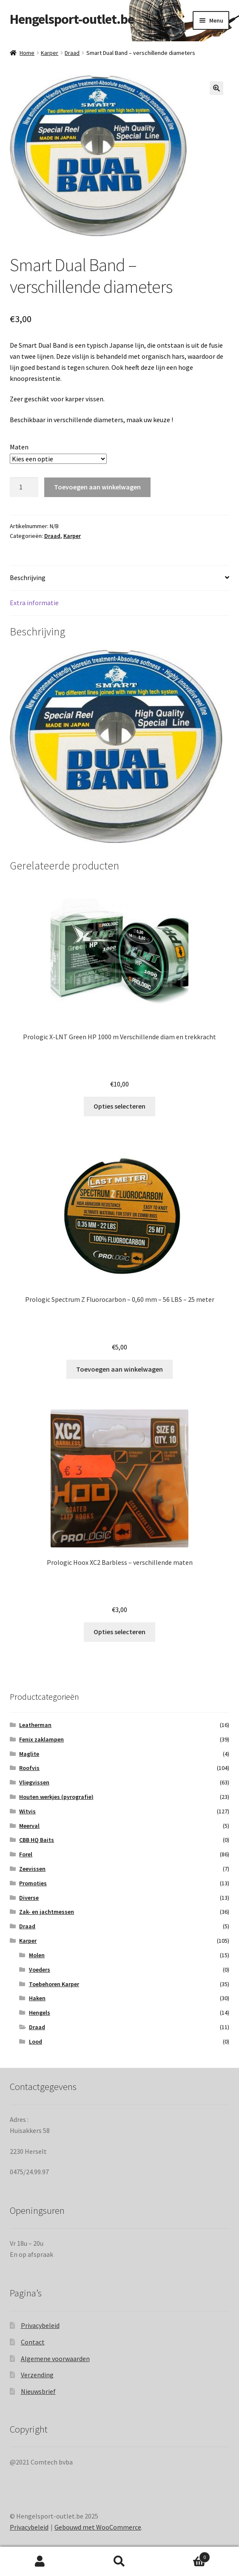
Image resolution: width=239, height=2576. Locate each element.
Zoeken (119, 2561)
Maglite (29, 1753)
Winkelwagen (185, 2555)
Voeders (39, 1969)
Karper (49, 53)
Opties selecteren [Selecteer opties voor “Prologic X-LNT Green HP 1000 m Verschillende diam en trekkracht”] (119, 1106)
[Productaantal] (24, 487)
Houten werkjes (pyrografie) (56, 1797)
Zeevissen (32, 1869)
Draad (72, 53)
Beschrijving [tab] (28, 577)
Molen (37, 1955)
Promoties (33, 1883)
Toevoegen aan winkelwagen (97, 487)
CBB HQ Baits (36, 1840)
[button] (216, 88)
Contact (33, 2342)
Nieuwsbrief (38, 2391)
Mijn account (40, 2561)
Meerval (29, 1825)
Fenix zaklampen (41, 1739)
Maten (19, 447)
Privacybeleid (40, 2325)
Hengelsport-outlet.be (72, 19)
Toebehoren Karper (54, 1983)
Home (27, 53)
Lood (35, 2041)
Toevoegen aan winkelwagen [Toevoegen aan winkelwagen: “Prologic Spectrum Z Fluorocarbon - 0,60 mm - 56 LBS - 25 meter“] (119, 1368)
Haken (37, 1998)
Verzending (37, 2374)
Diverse (29, 1897)
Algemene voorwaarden (55, 2358)
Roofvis (29, 1768)
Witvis (27, 1811)
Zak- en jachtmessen (46, 1912)
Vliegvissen (34, 1782)
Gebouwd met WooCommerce (97, 2526)
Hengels (39, 2012)
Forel (25, 1854)
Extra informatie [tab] (34, 602)
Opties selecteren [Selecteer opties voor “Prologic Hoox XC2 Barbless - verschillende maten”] (119, 1631)
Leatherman (35, 1725)
